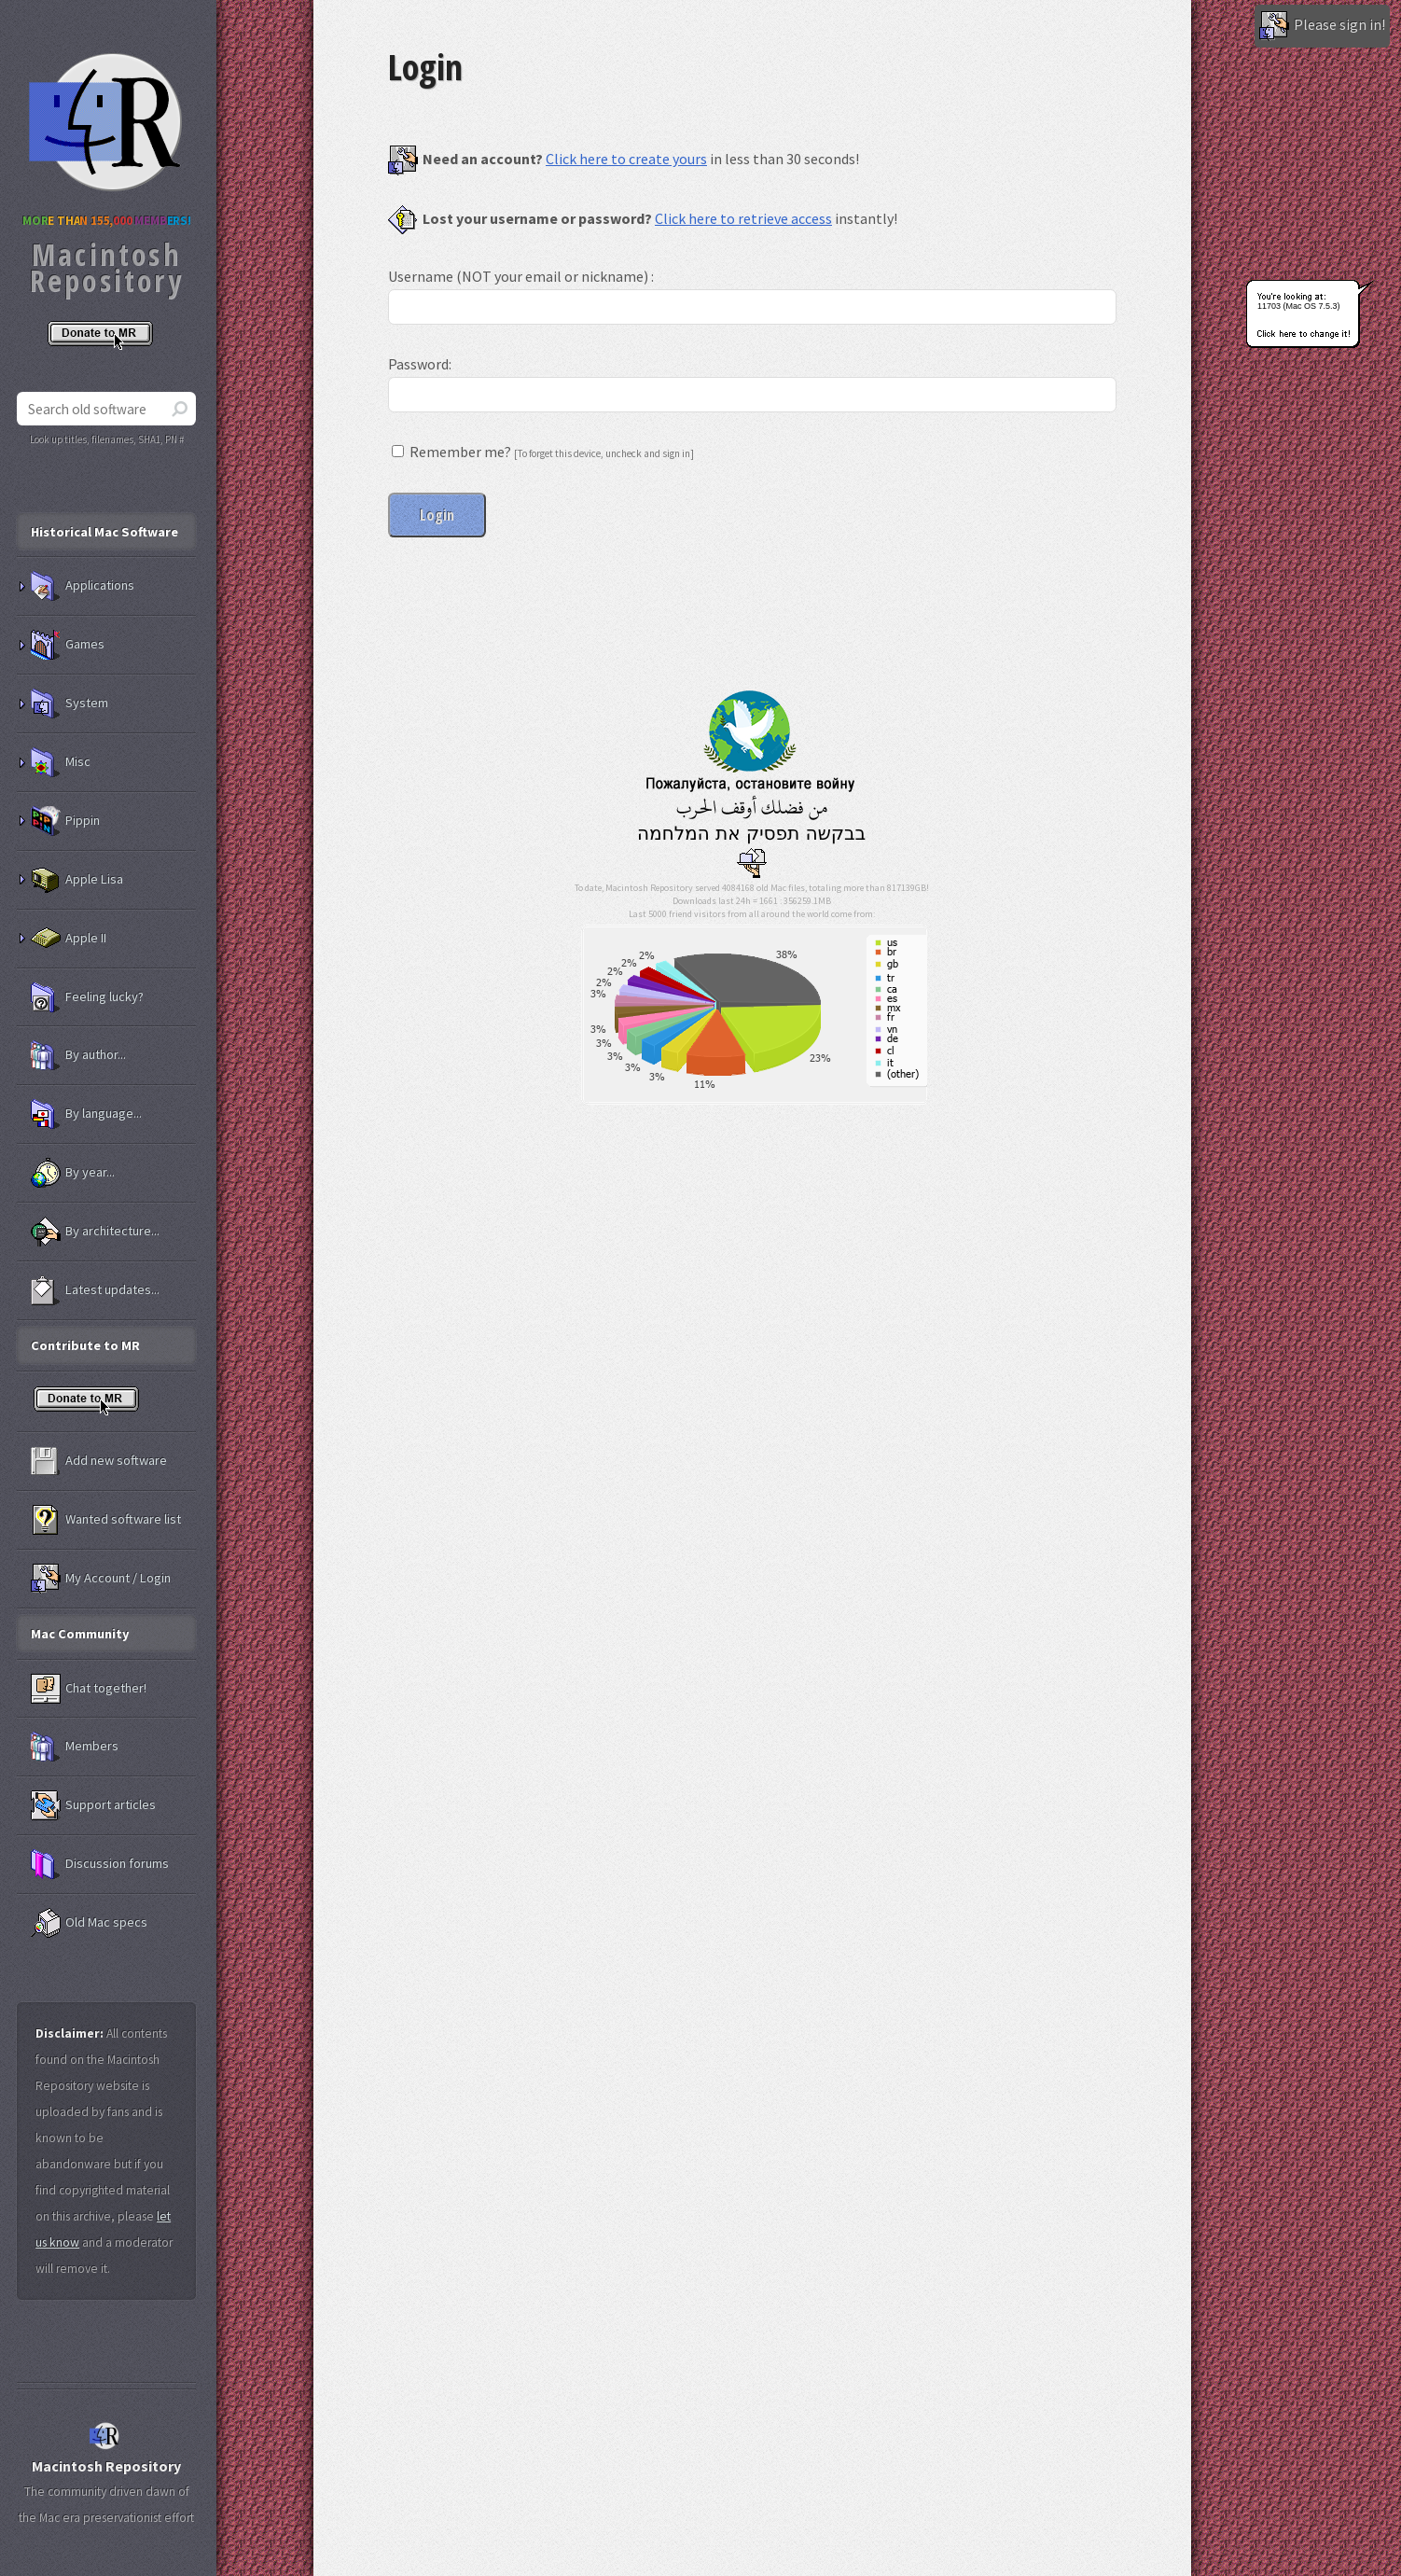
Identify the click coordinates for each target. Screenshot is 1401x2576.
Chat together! (88, 1689)
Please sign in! (1322, 26)
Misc (60, 762)
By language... (86, 1114)
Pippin (65, 821)
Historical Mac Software (104, 531)
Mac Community (80, 1633)
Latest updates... (95, 1290)
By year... (73, 1173)
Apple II (68, 939)
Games (67, 645)
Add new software (99, 1461)
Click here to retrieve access (743, 218)
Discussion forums (100, 1864)
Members (74, 1746)
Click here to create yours (626, 158)
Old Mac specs (89, 1923)
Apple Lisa (77, 880)
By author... (78, 1055)
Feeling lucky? (87, 997)
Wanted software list (106, 1520)
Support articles (93, 1805)
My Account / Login (101, 1579)
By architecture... (95, 1231)
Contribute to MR (85, 1345)
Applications (82, 586)
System (69, 703)
